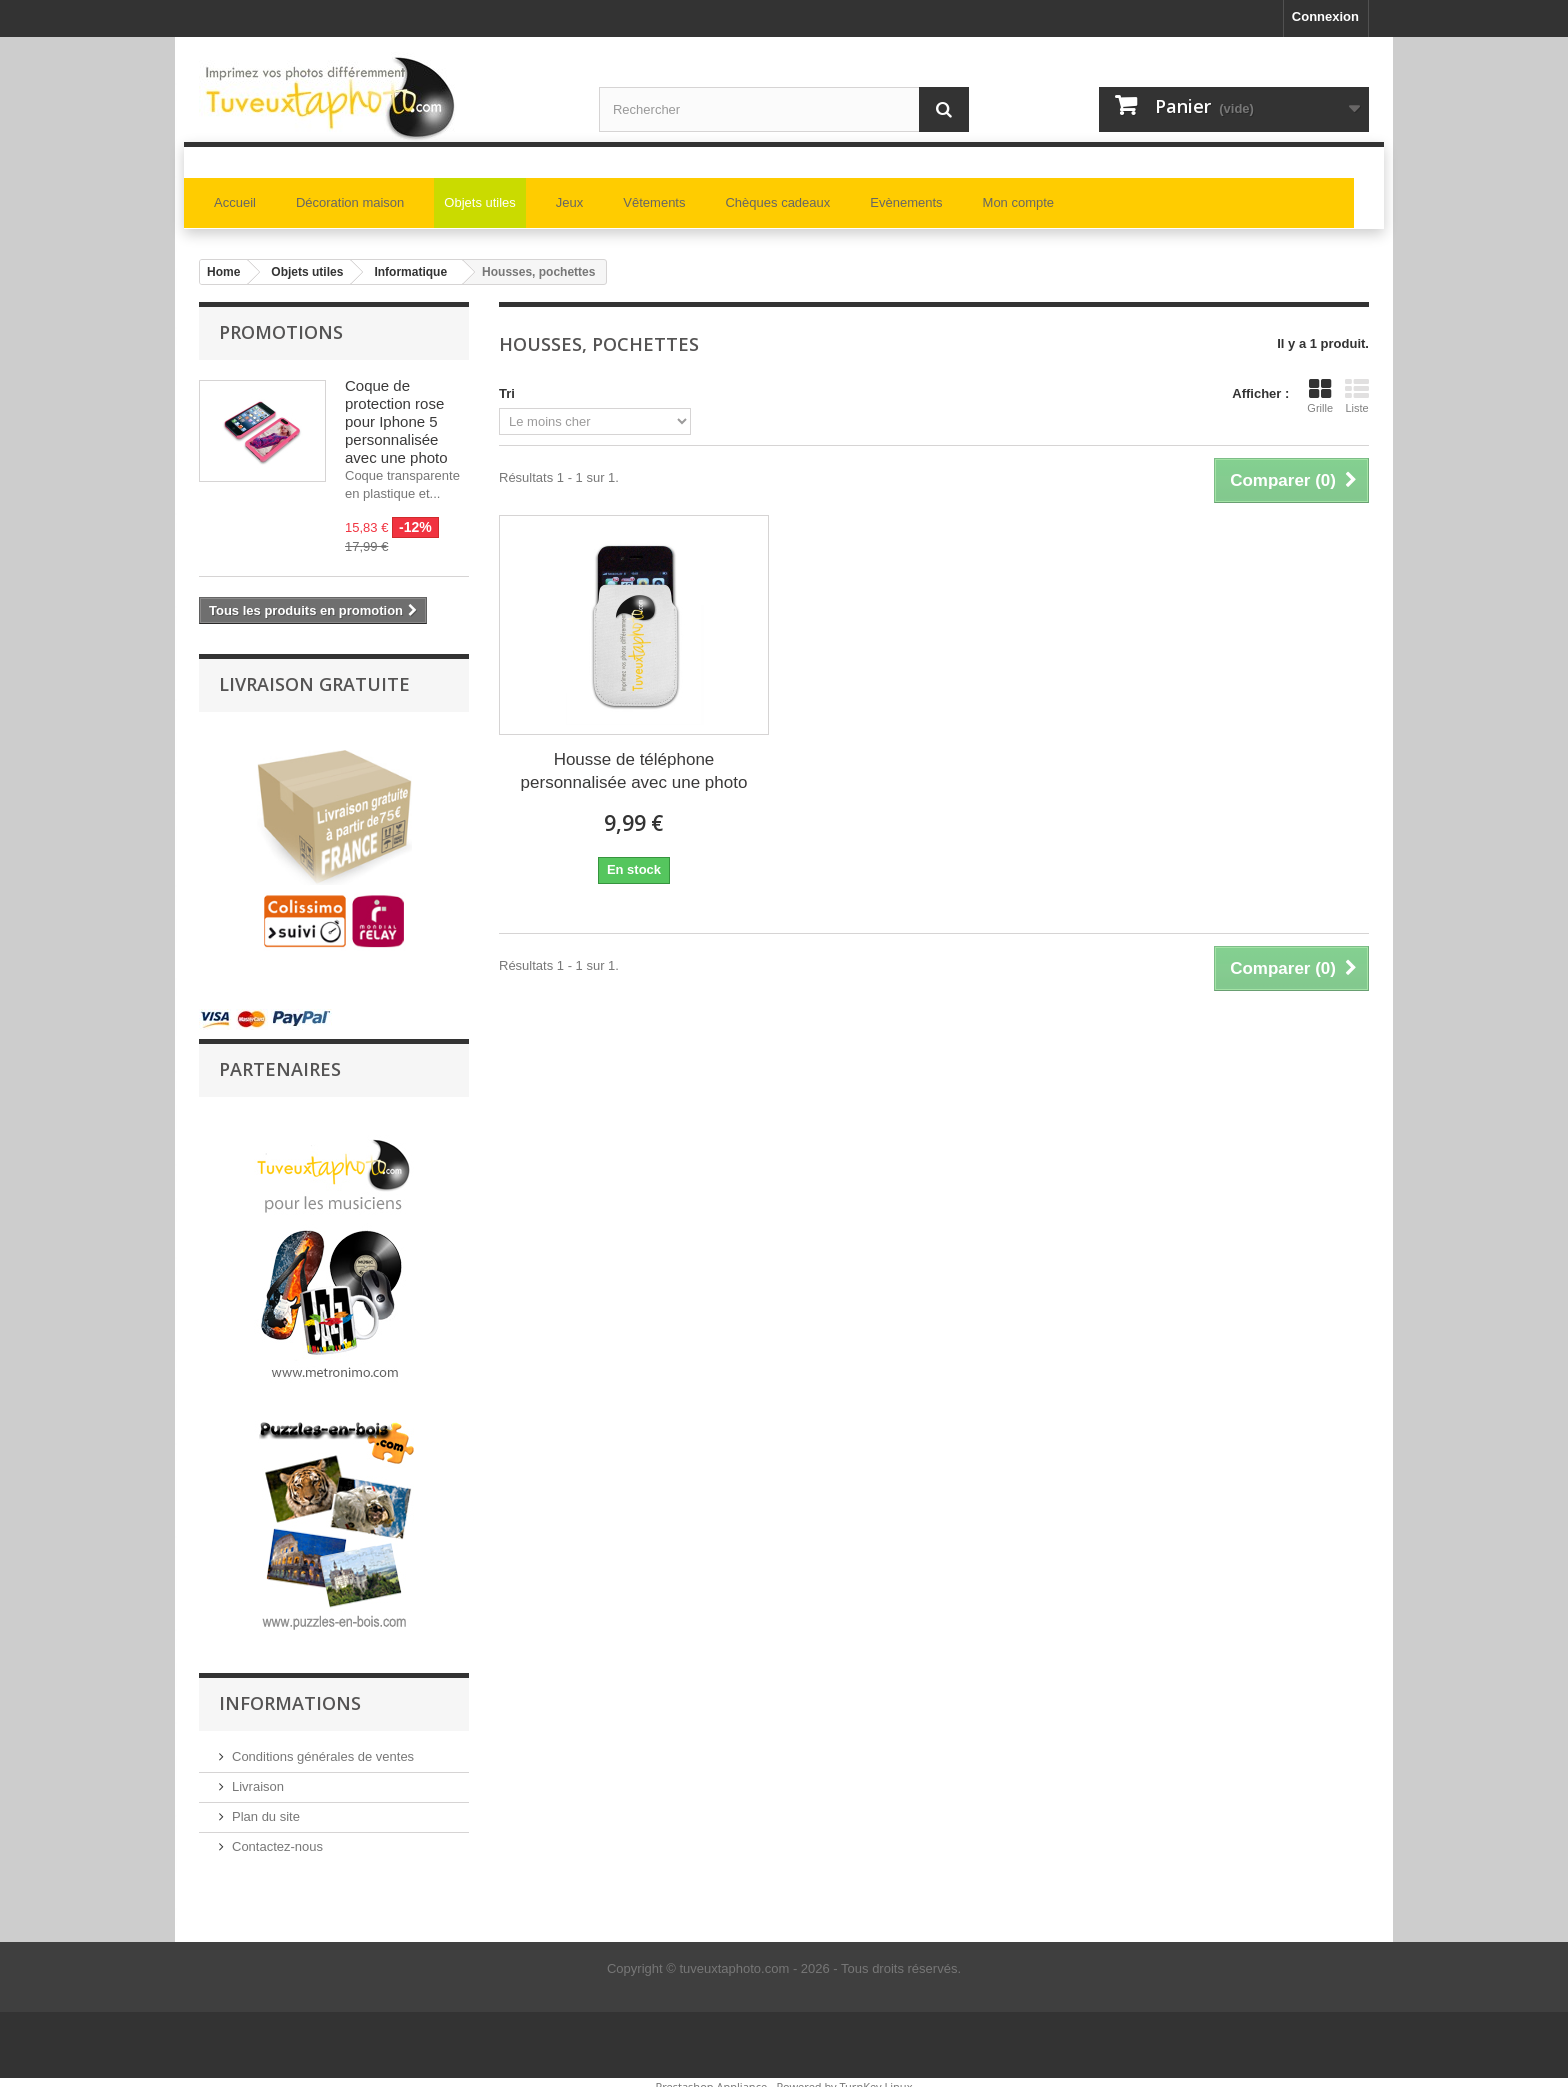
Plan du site (266, 1807)
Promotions (281, 332)
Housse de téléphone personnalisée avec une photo (634, 771)
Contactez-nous (277, 1837)
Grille (1320, 396)
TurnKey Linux (876, 2077)
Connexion (1325, 16)
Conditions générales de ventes (323, 1747)
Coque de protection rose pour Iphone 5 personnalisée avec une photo (396, 421)
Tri (507, 393)
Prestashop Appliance (711, 2077)
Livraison (258, 1777)
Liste (1357, 396)
